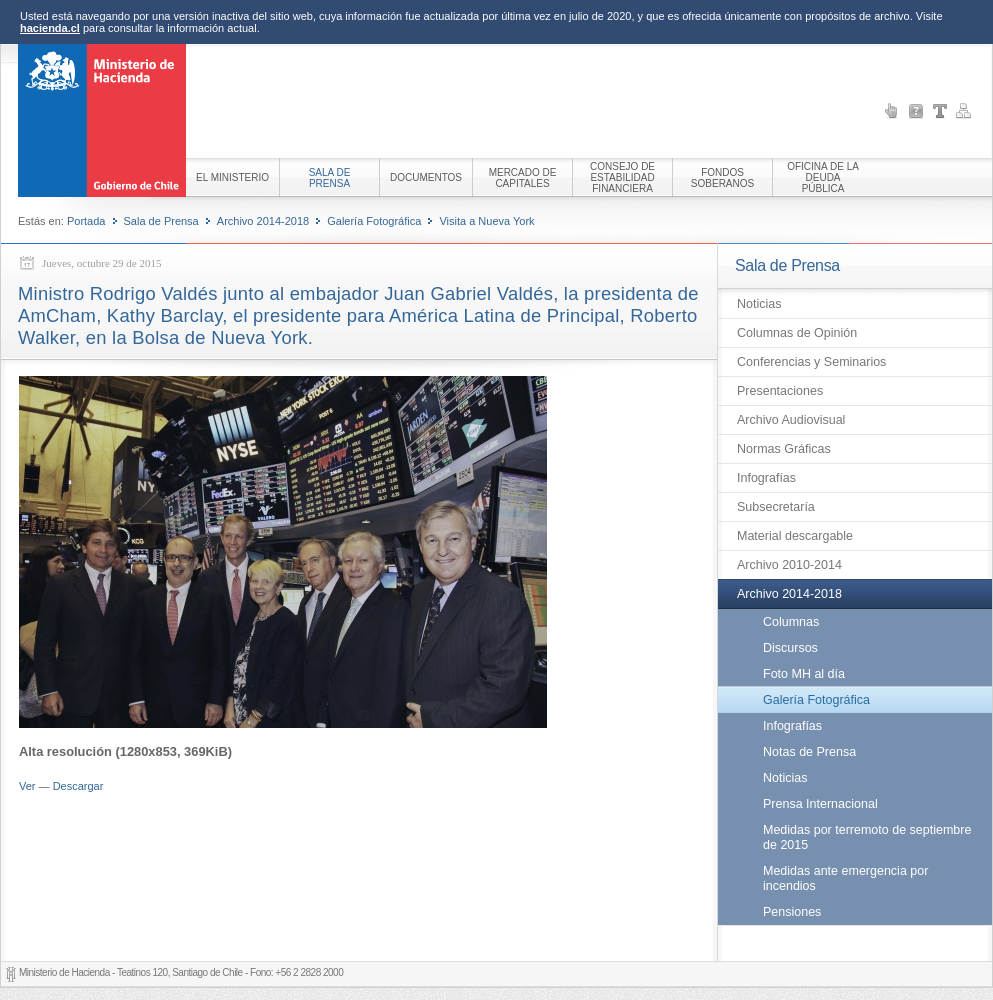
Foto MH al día (804, 674)
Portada (86, 221)
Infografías (766, 478)
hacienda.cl (50, 28)
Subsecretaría (776, 507)
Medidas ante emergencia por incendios (845, 878)
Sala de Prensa (161, 221)
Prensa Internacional (820, 804)
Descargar (78, 786)
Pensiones (792, 912)
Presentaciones (780, 391)
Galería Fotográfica (374, 221)
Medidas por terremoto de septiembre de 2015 (867, 837)
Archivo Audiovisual (791, 420)
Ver (27, 786)
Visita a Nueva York (486, 221)
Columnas (791, 622)
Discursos (790, 648)
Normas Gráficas (784, 449)
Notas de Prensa (809, 752)
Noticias (759, 304)
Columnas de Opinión (797, 333)
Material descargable (795, 536)
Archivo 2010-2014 (789, 565)
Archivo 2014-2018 (263, 221)
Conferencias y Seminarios (811, 362)
